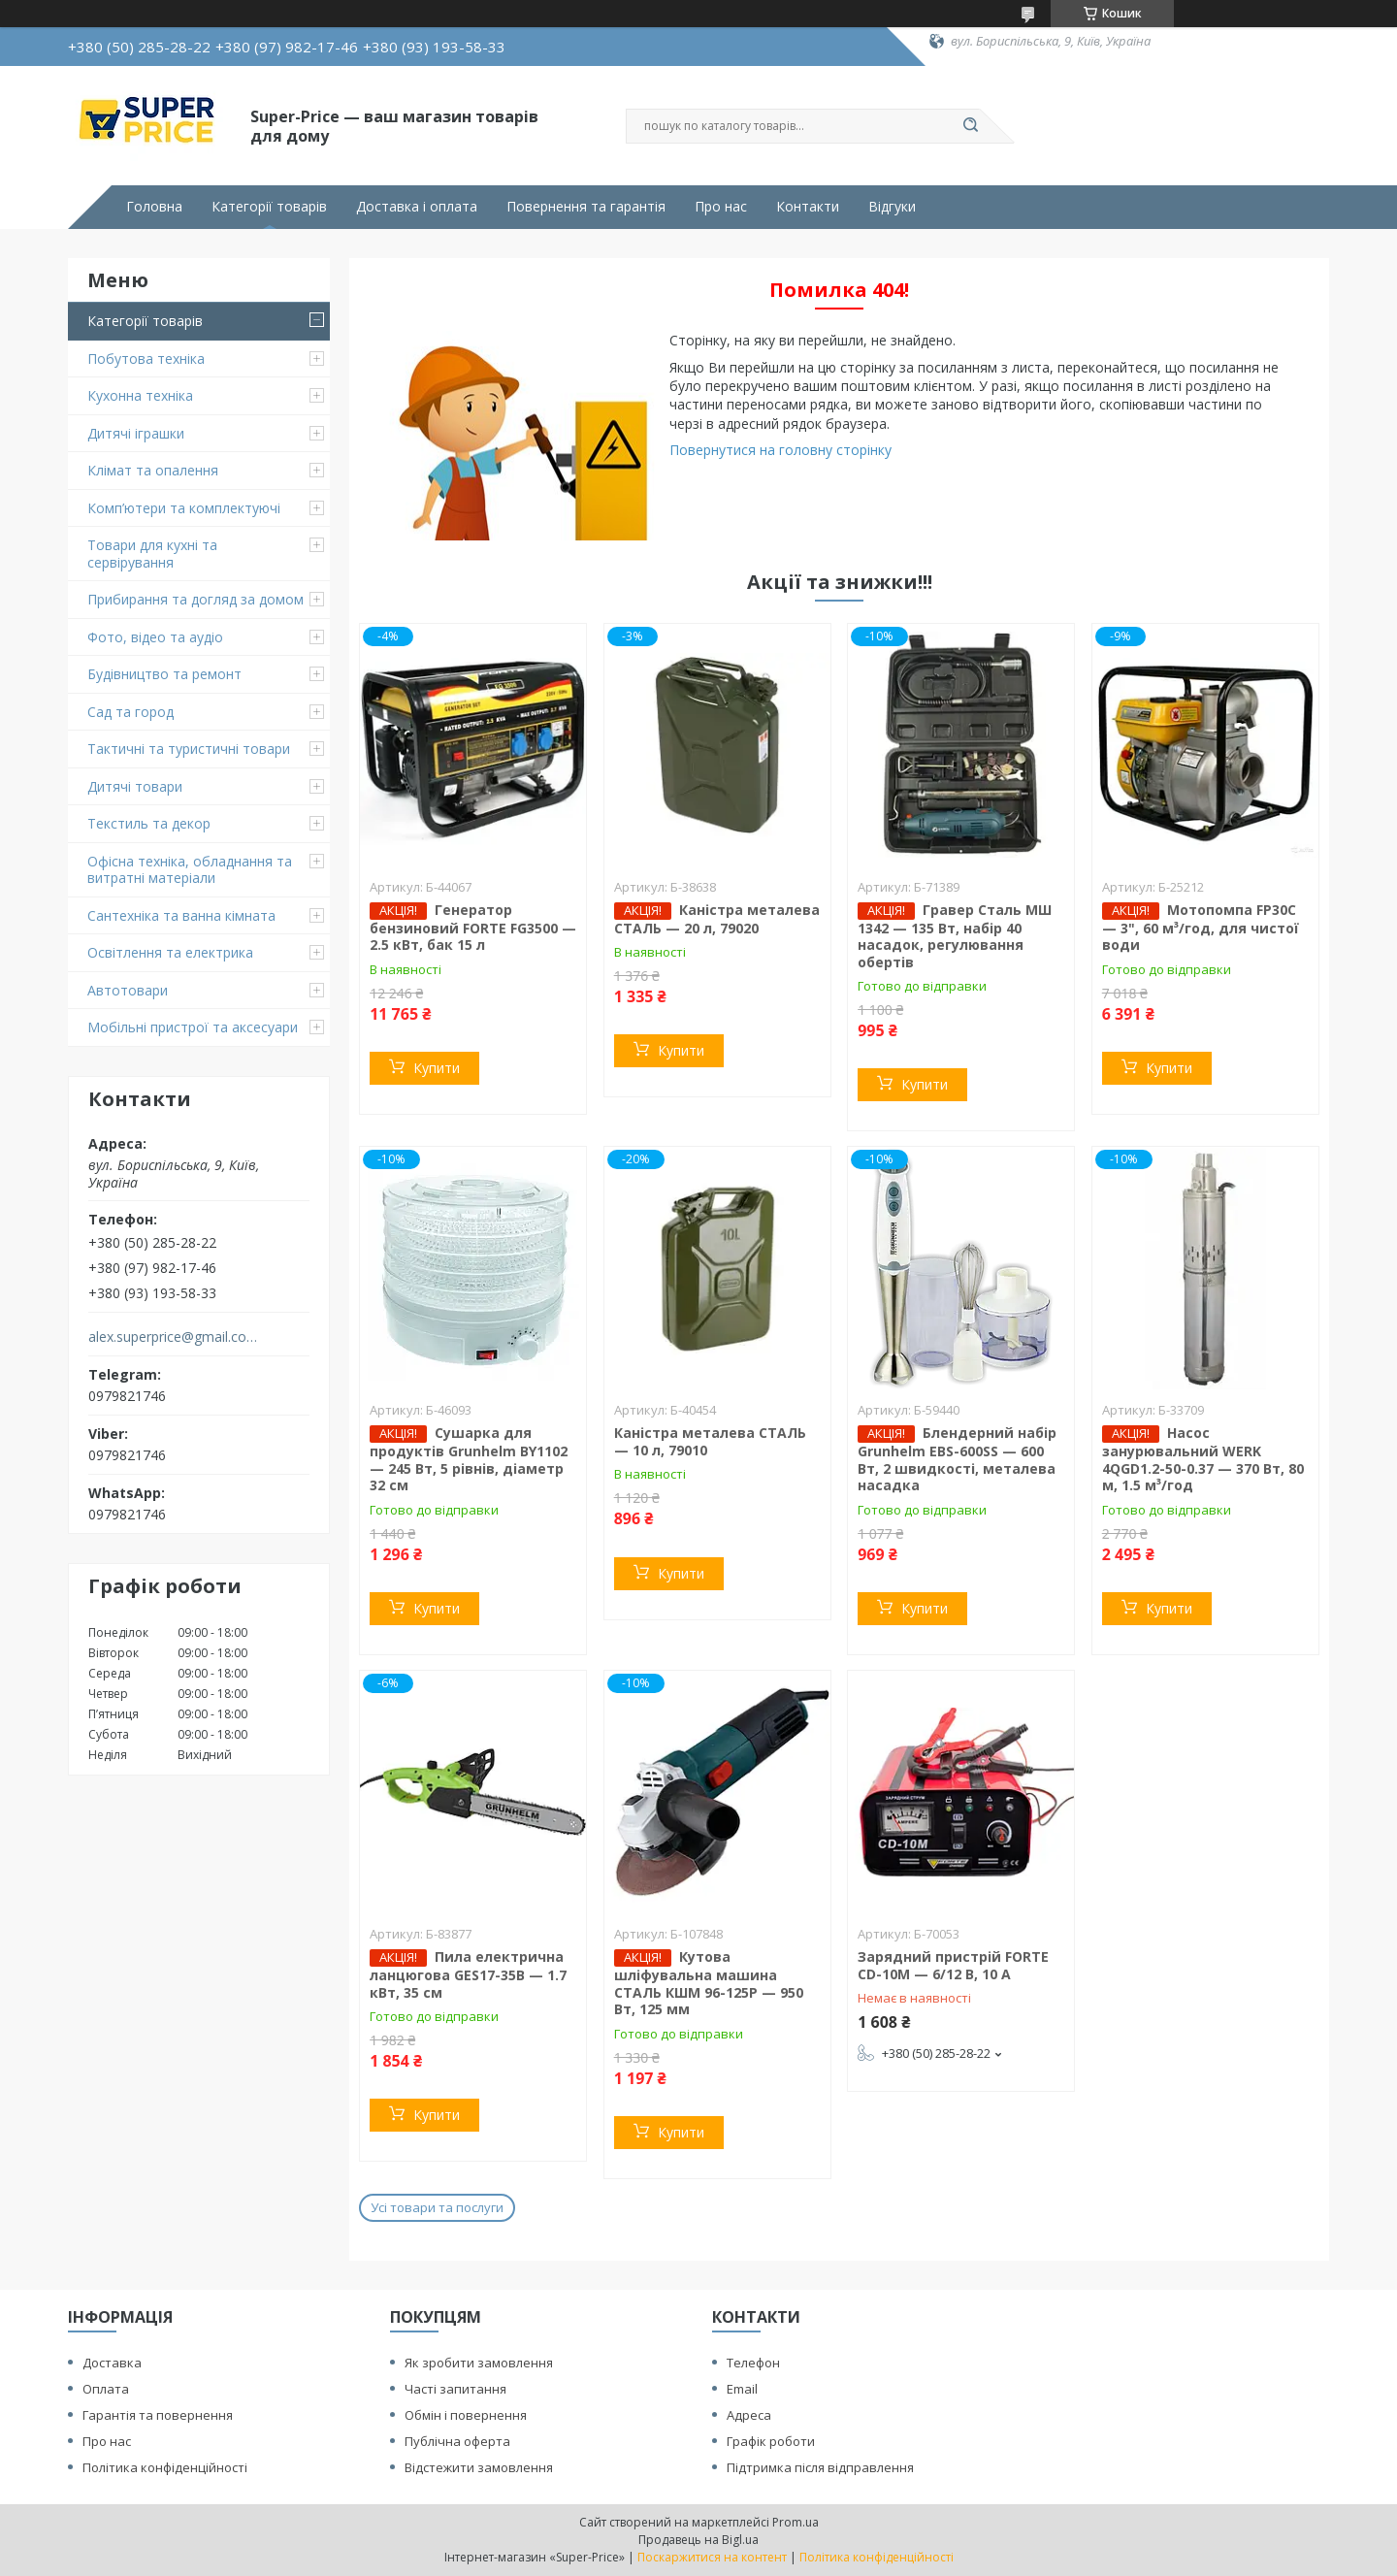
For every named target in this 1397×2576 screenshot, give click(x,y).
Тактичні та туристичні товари (188, 748)
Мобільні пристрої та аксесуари (192, 1027)
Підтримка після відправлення (820, 2467)
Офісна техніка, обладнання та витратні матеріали (189, 870)
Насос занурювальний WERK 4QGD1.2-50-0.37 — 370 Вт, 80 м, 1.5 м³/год (1203, 1458)
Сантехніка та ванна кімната (181, 915)
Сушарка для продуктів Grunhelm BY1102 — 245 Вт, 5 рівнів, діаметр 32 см (469, 1458)
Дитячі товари (134, 786)
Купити (436, 1068)
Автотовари (127, 990)
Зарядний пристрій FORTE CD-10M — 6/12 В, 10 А (953, 1965)
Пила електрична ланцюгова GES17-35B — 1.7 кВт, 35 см (468, 1974)
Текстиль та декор (149, 823)
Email (742, 2388)
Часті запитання (455, 2388)
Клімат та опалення (152, 470)
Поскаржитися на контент (712, 2557)
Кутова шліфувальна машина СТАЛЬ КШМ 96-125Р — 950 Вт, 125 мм (708, 1982)
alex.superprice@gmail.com (173, 1337)
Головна (154, 206)
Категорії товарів (269, 206)
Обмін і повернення (466, 2415)
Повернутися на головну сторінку (780, 449)
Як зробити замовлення (479, 2362)
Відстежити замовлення (479, 2467)
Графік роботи (771, 2441)
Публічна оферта (457, 2441)
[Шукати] (970, 126)
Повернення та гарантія (586, 206)
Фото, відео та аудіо (155, 637)
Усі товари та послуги (437, 2207)
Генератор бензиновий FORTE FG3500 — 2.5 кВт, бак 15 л (473, 927)
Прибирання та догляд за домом (195, 599)
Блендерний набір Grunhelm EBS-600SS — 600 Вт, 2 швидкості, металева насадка (957, 1458)
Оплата (105, 2388)
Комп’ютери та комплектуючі (183, 508)
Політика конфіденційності (164, 2467)
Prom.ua (795, 2522)
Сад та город (130, 711)
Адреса (749, 2415)
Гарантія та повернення (157, 2415)
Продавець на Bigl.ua (698, 2539)
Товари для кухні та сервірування (152, 553)
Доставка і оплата (416, 206)
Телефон (753, 2362)
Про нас (721, 206)
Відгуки (892, 206)
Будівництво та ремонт (164, 674)
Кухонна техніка (140, 395)
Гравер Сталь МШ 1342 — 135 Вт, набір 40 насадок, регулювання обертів (955, 935)
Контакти (807, 206)
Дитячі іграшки (135, 433)
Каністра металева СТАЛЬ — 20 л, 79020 (717, 918)
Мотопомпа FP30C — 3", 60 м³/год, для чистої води (1200, 927)
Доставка (112, 2362)
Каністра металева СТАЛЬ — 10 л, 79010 (710, 1441)
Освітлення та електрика (170, 952)
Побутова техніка (146, 358)
